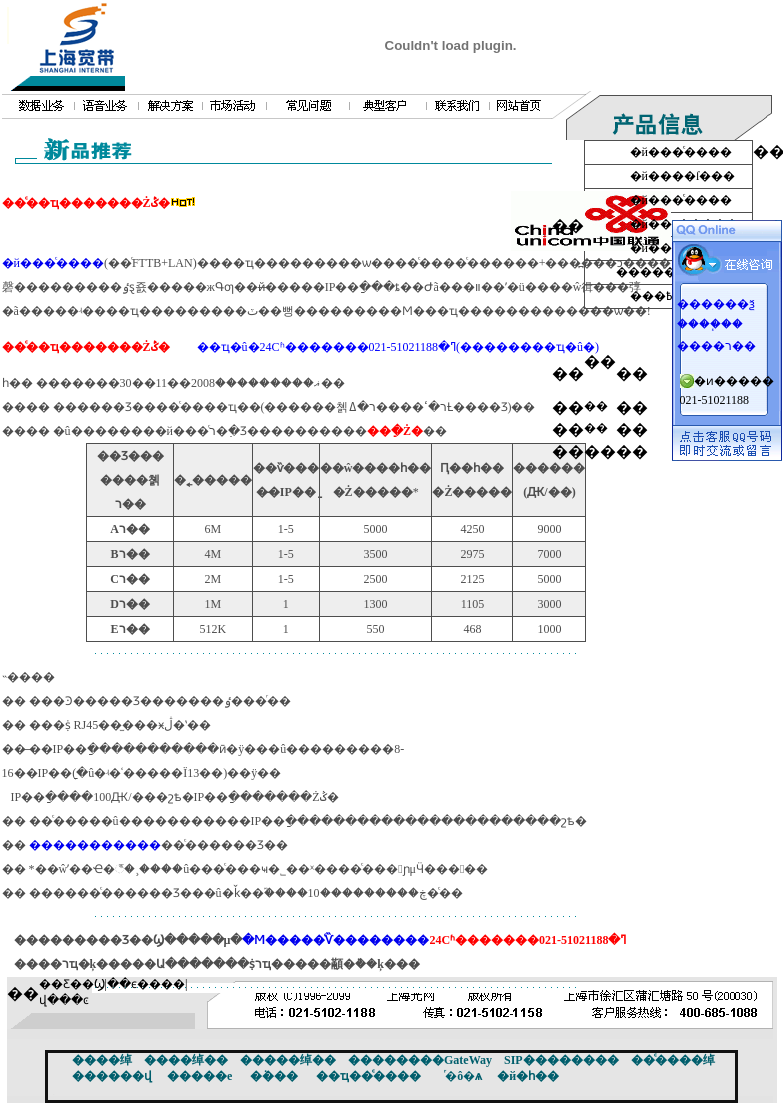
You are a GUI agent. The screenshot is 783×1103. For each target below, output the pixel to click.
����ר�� (716, 346)
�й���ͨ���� (53, 263)
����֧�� (710, 324)
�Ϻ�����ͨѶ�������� (335, 940)
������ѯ (716, 304)
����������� (95, 845)
